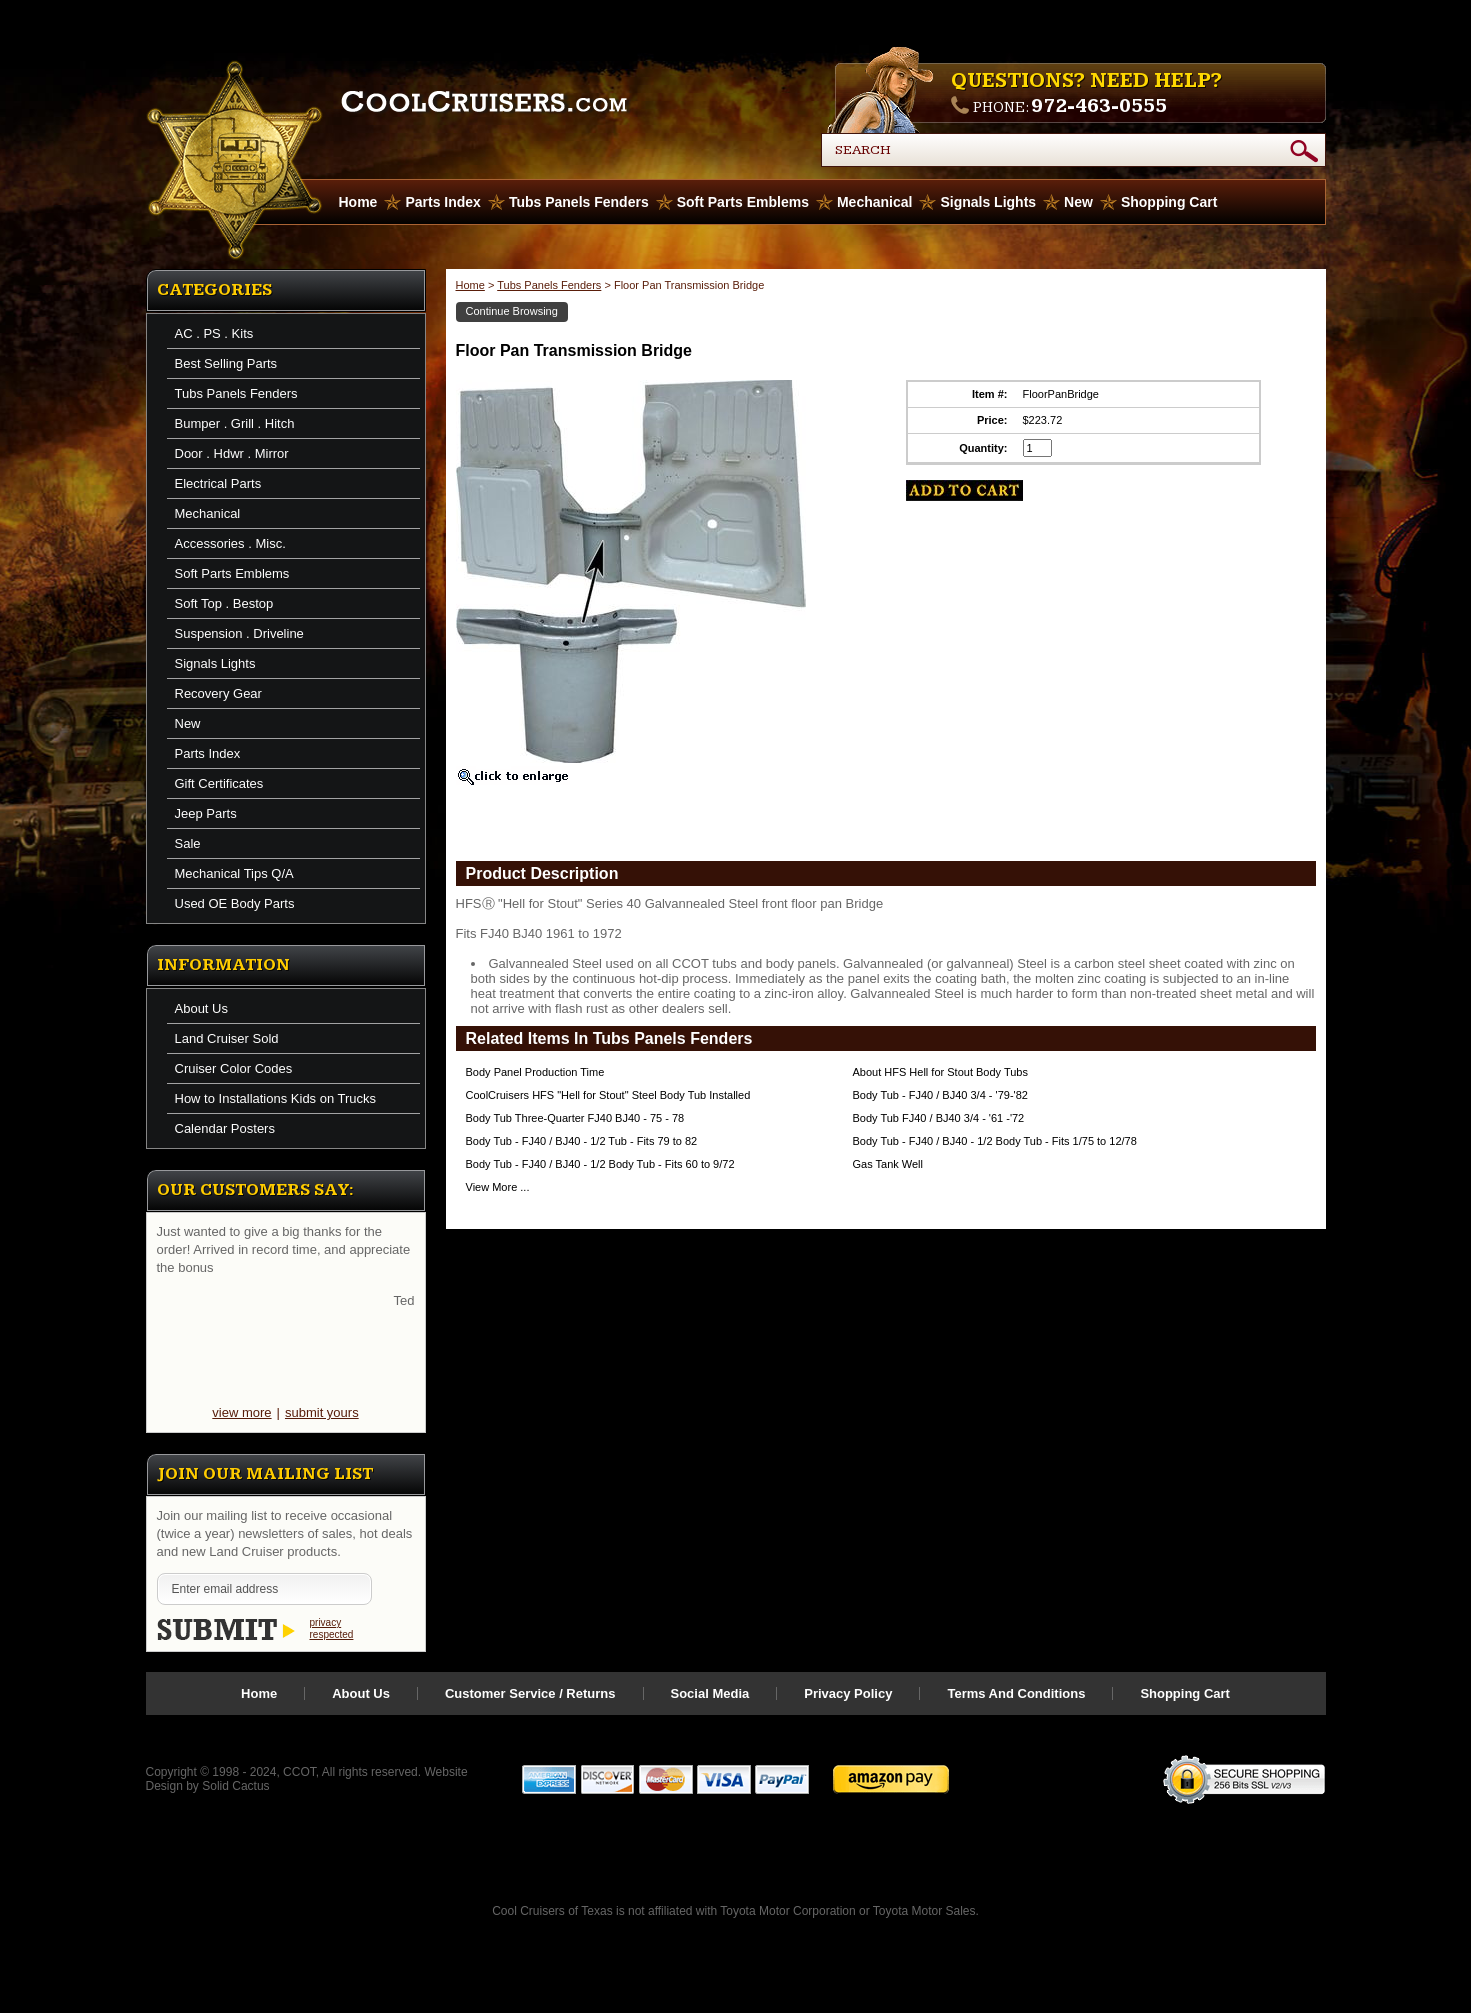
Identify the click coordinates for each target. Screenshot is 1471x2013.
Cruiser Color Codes (234, 1068)
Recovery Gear (218, 693)
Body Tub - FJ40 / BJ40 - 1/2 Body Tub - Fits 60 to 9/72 (600, 1164)
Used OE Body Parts (235, 903)
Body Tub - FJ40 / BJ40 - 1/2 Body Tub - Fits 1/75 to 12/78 (995, 1141)
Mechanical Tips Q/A (234, 873)
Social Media (710, 1693)
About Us (201, 1008)
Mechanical (874, 202)
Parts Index (442, 202)
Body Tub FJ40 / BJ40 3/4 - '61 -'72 (939, 1118)
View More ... (498, 1187)
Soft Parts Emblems (743, 202)
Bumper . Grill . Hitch (235, 423)
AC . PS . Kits (214, 333)
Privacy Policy (848, 1693)
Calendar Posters (225, 1128)
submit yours (322, 1412)
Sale (188, 843)
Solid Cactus (235, 1786)
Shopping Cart (1169, 202)
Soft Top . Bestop (224, 603)
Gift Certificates (219, 783)
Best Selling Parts (226, 363)
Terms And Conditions (1016, 1693)
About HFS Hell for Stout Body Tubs (940, 1072)
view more (241, 1412)
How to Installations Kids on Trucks (276, 1098)
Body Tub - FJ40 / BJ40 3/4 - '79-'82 (940, 1095)
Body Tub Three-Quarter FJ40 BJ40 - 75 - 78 (575, 1118)
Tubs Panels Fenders (579, 202)
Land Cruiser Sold (227, 1038)
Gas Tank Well (888, 1164)
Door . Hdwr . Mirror (232, 453)
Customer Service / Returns (530, 1693)
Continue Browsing (512, 311)
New (1078, 202)
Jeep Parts (206, 813)
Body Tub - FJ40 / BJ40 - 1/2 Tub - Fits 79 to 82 (582, 1141)
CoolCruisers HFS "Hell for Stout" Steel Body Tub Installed (608, 1095)
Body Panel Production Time (535, 1072)
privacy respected (332, 1628)
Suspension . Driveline (239, 633)
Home (470, 285)
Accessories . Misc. (230, 543)
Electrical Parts (218, 483)
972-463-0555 (1099, 106)
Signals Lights (988, 202)
